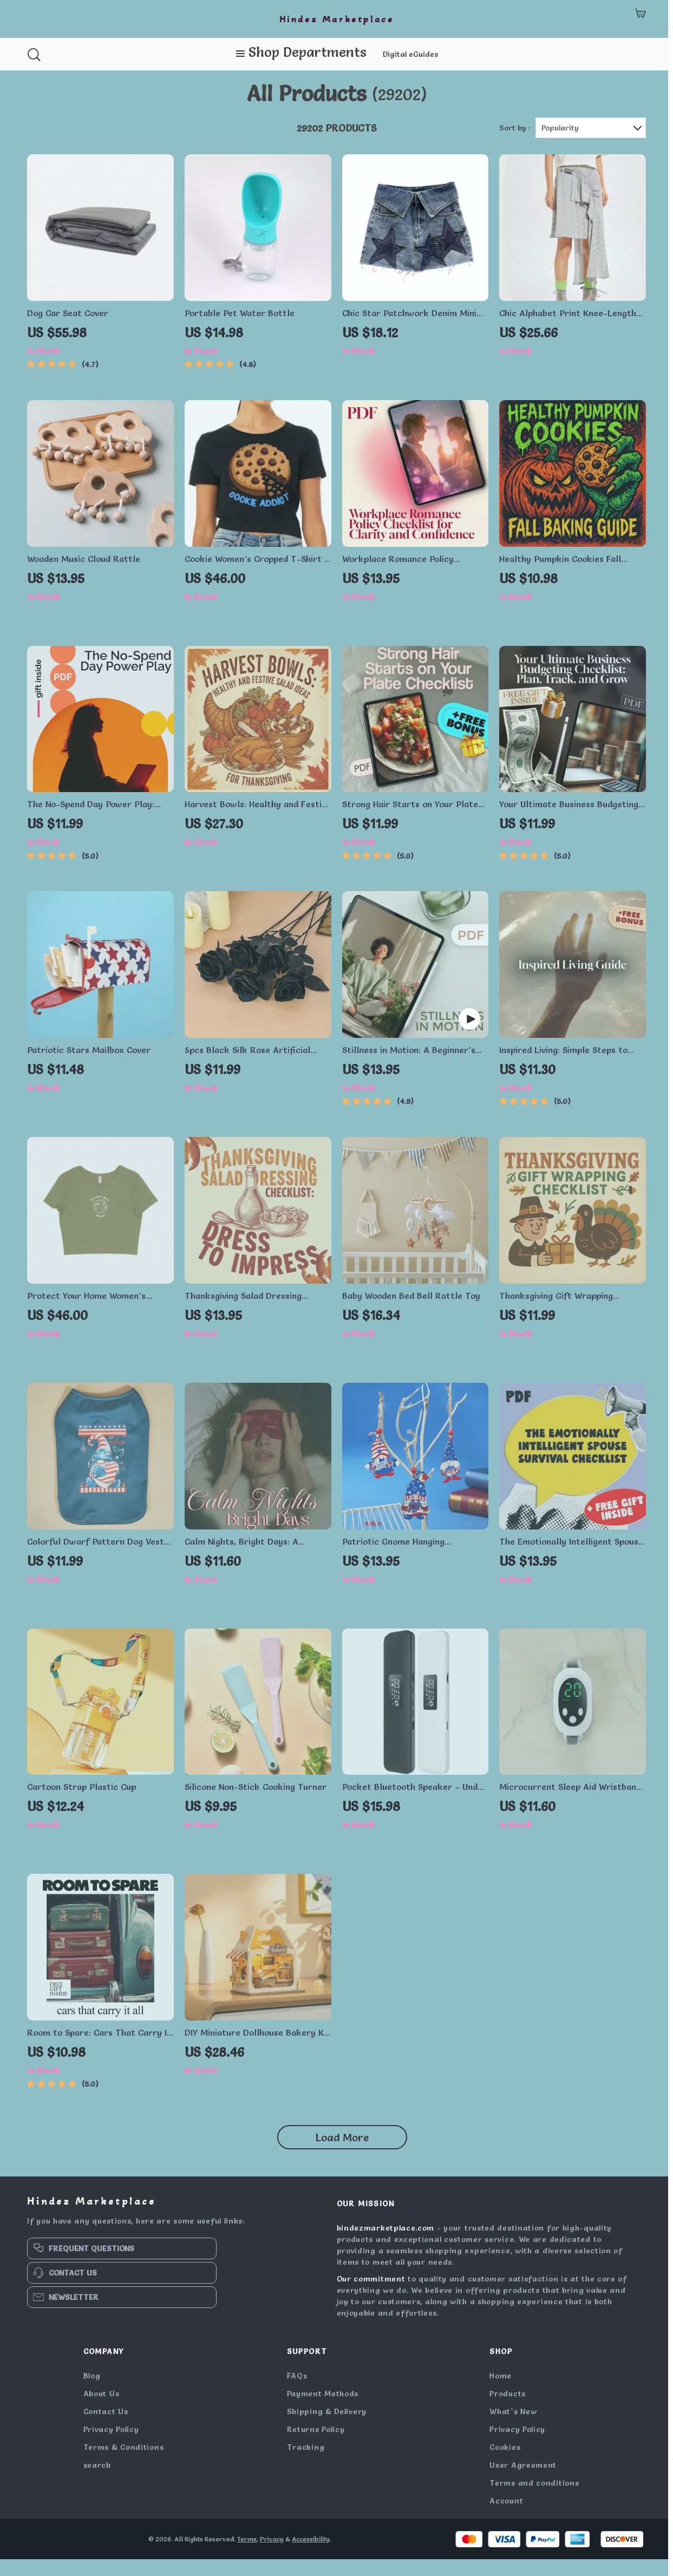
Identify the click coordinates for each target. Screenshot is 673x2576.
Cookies (504, 2464)
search (97, 2482)
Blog (92, 2392)
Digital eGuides (410, 54)
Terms (247, 2556)
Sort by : (514, 144)
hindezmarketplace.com (386, 2245)
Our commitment (371, 2295)
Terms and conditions (534, 2500)
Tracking (306, 2464)
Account (506, 2517)
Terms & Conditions (123, 2464)
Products (507, 2410)
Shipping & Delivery (327, 2428)
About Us (101, 2410)
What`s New (513, 2428)
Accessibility (311, 2556)
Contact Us (105, 2428)
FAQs (297, 2392)
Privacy (272, 2556)
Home (500, 2392)
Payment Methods (323, 2410)
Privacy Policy (111, 2446)
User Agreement (523, 2482)
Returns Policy (316, 2446)
